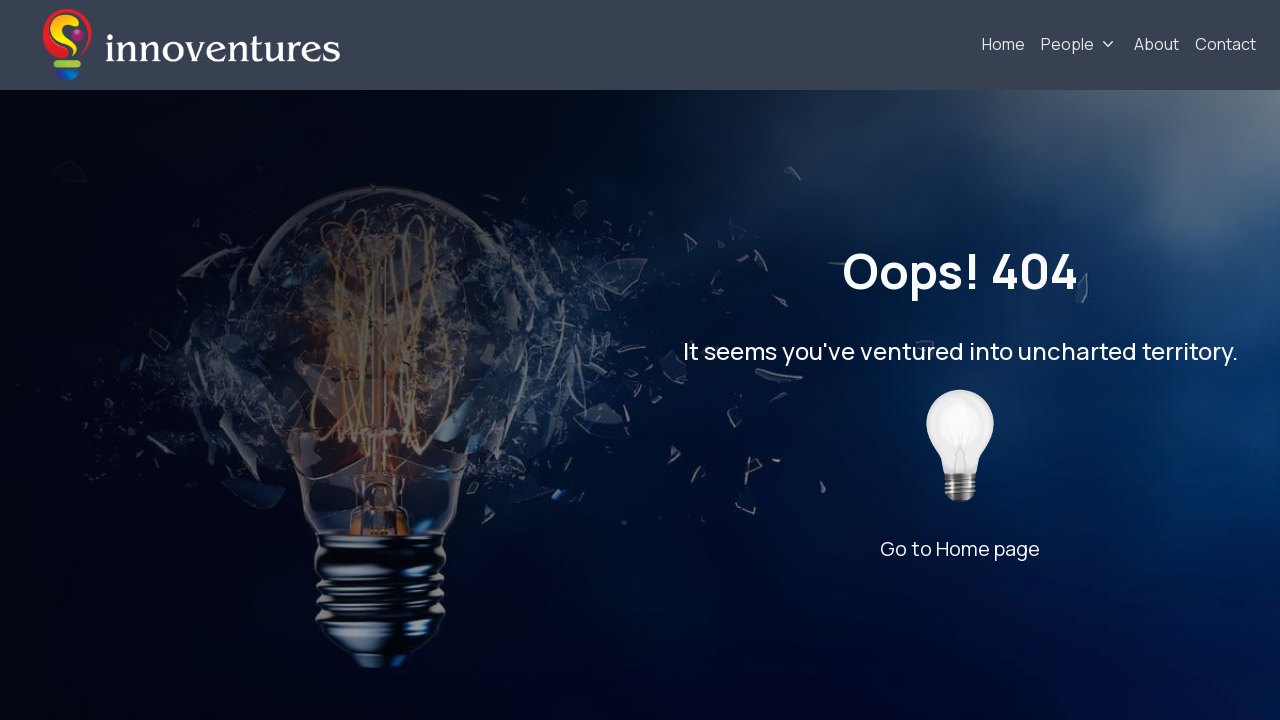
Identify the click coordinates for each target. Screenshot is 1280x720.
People (1067, 44)
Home (1003, 44)
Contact (1225, 44)
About (1156, 44)
